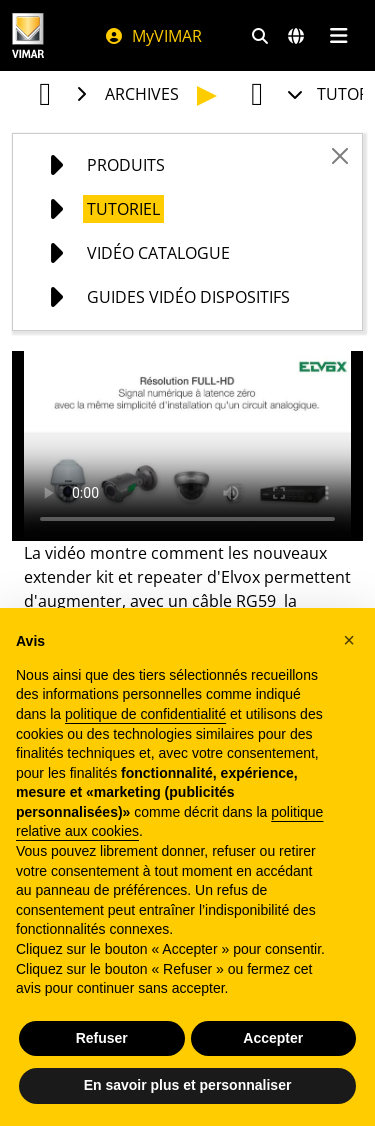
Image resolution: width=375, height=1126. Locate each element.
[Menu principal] (338, 36)
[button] (349, 640)
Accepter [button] (273, 1038)
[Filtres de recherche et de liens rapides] (260, 36)
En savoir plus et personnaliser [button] (188, 1085)
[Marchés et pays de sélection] (296, 36)
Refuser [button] (102, 1038)
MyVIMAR (153, 36)
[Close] (340, 156)
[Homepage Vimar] (28, 35)
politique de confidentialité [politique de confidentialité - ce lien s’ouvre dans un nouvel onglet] (145, 714)
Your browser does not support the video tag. (187, 446)
